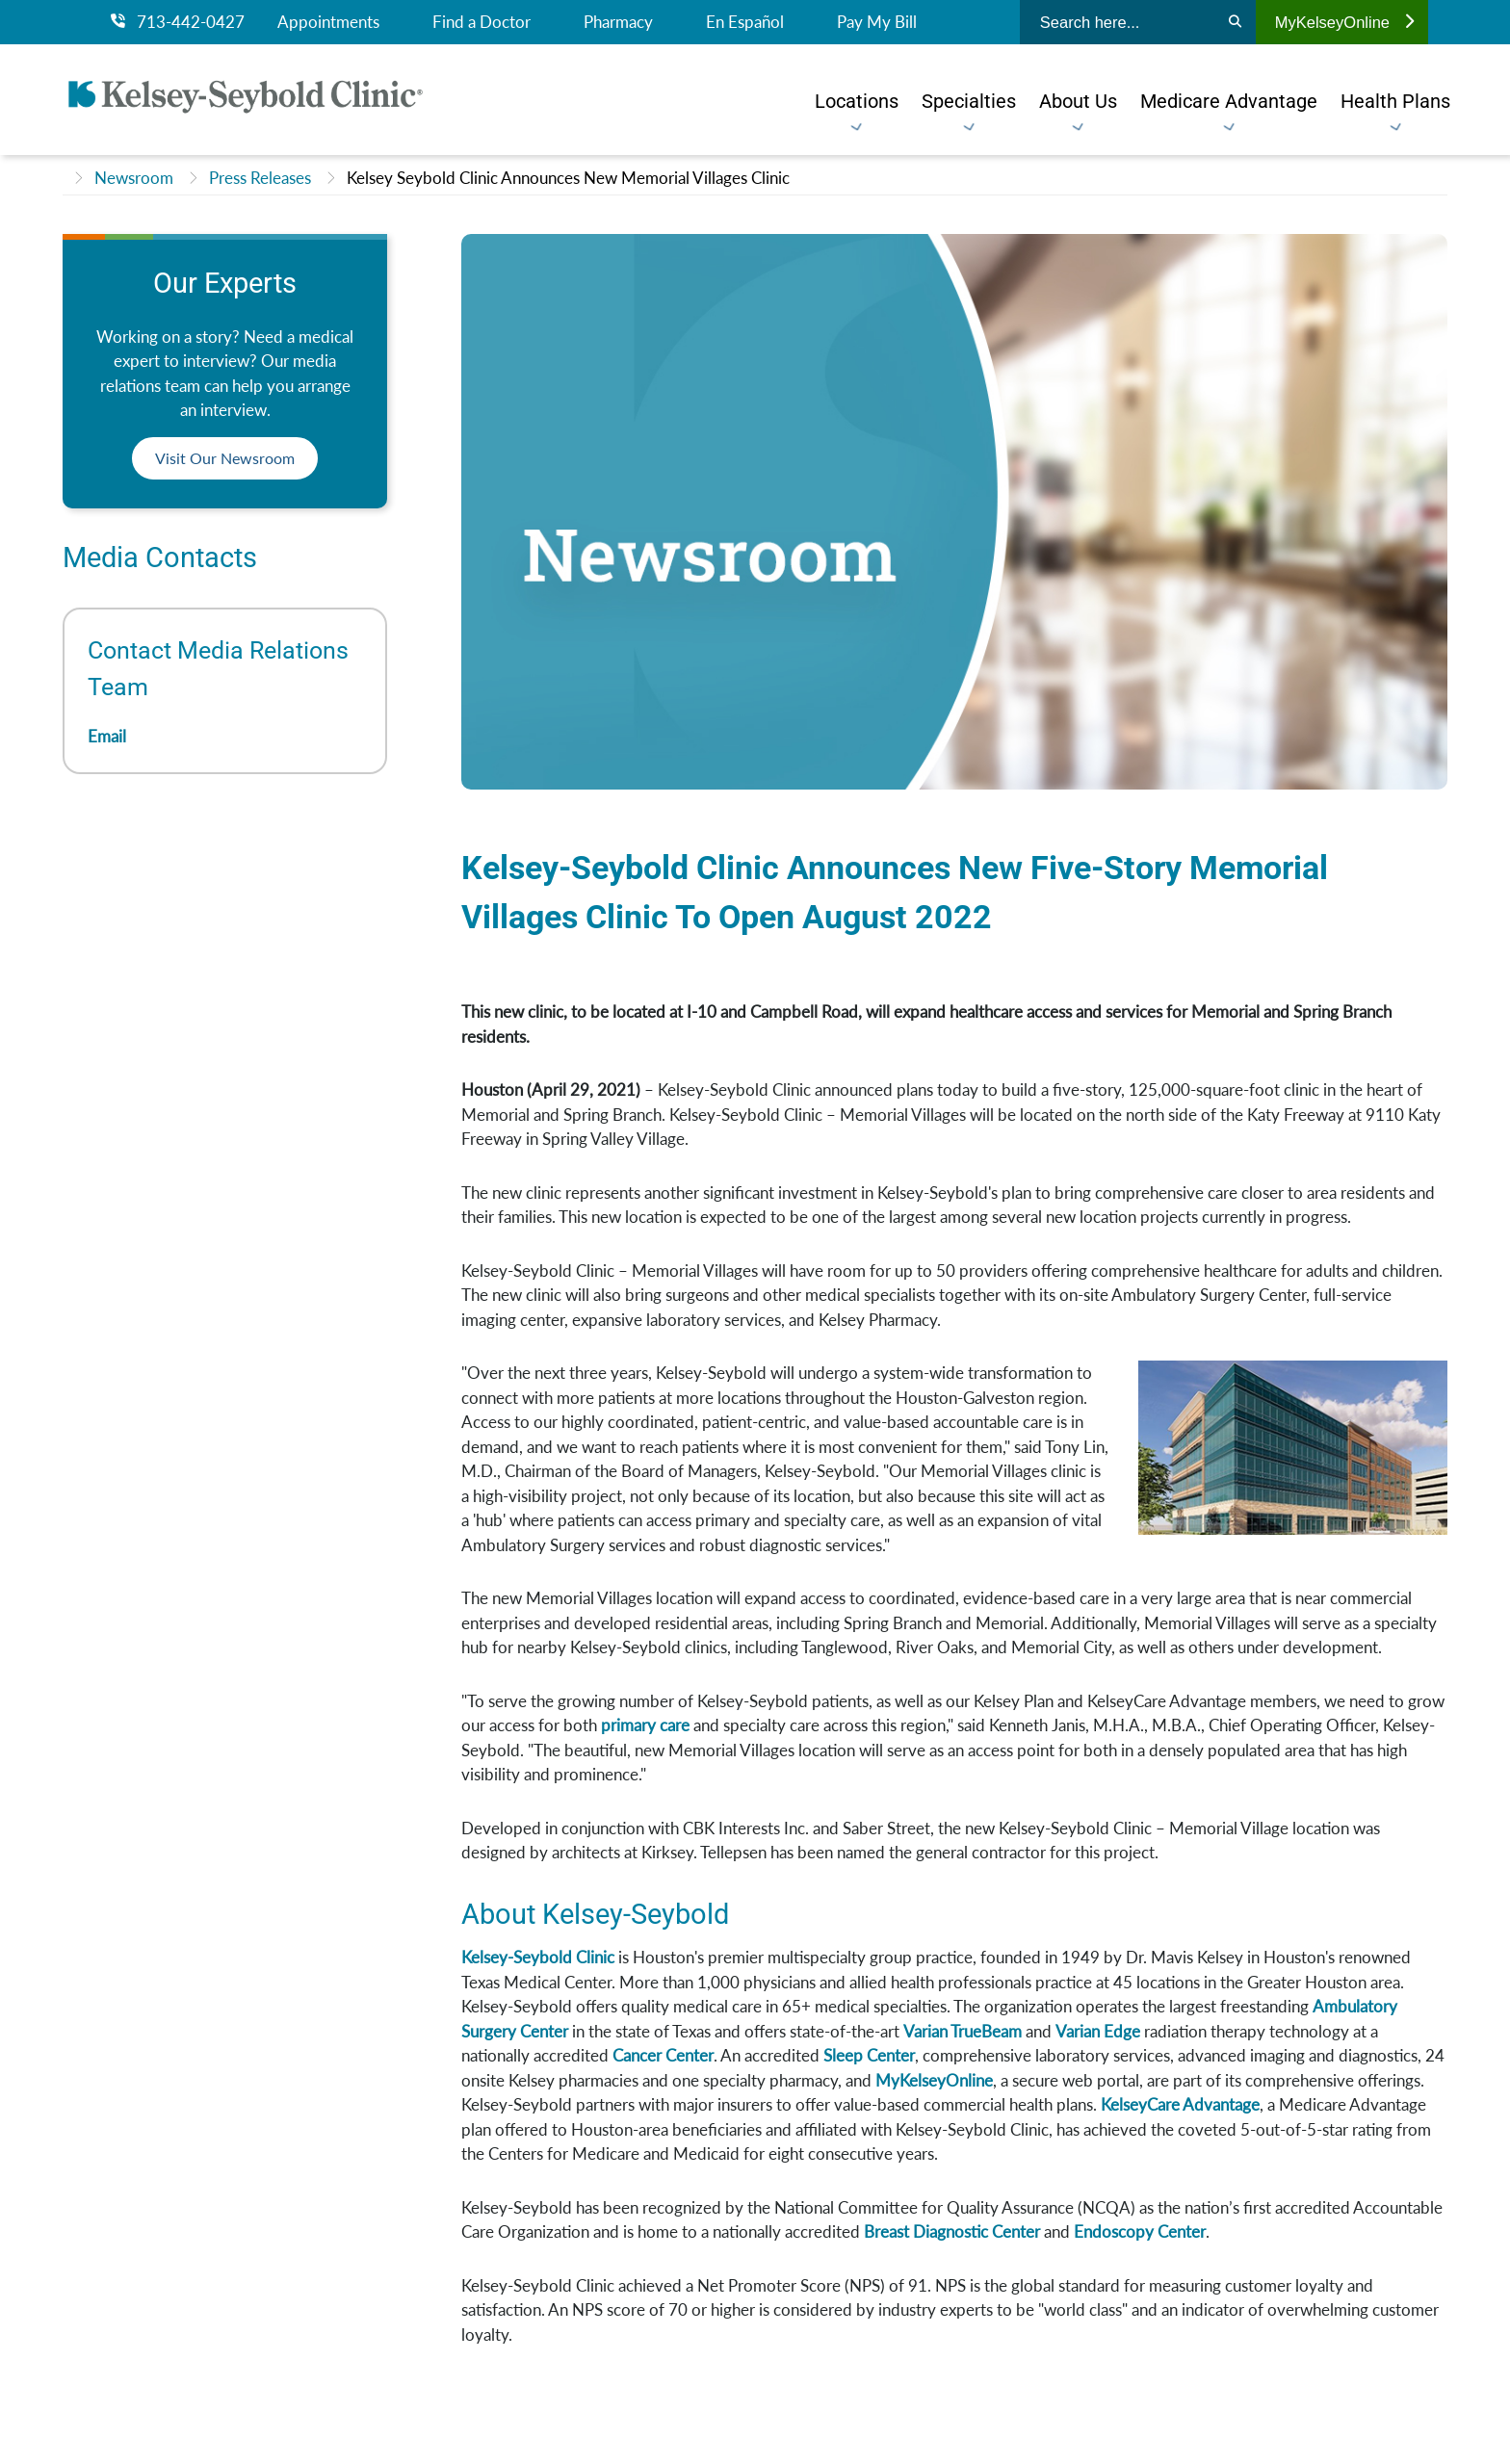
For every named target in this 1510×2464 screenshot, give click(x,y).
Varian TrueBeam (962, 2031)
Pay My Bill (877, 22)
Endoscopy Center (1140, 2231)
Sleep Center (869, 2055)
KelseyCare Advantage (1180, 2104)
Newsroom (133, 178)
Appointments (328, 22)
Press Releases (260, 178)
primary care (645, 1725)
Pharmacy (618, 22)
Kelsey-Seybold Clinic (537, 1957)
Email (107, 736)
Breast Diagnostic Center (952, 2231)
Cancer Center (663, 2055)
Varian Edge (1097, 2031)
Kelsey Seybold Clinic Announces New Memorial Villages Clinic (568, 178)
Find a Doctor (481, 22)
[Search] (1235, 22)
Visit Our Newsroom (225, 458)
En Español (745, 22)
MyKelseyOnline (1344, 22)
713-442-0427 (178, 22)
